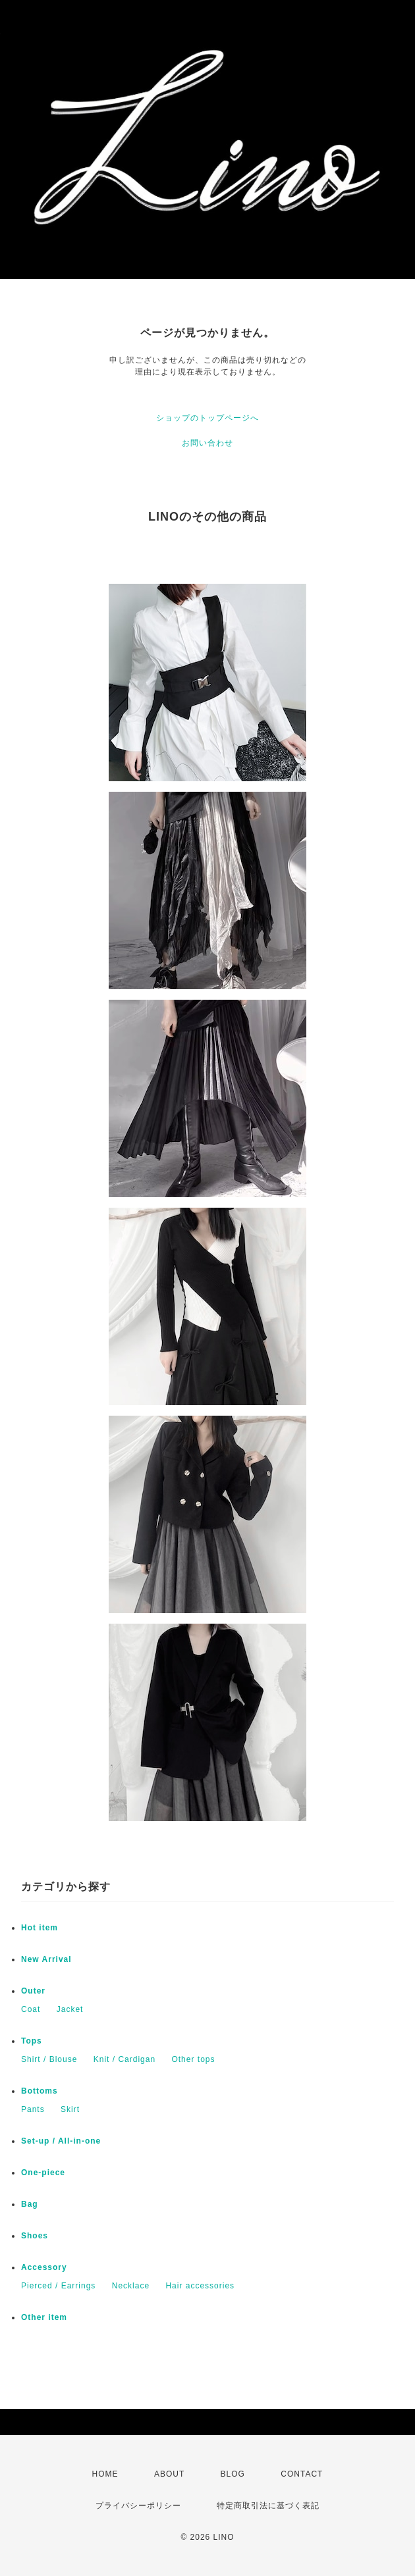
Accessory (44, 2267)
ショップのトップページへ (207, 418)
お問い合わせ (207, 443)
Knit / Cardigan (124, 2059)
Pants (33, 2109)
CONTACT (302, 2474)
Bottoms (39, 2091)
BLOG (233, 2474)
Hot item (39, 1927)
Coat (30, 2009)
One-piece (43, 2172)
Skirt (70, 2109)
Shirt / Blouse (49, 2059)
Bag (29, 2204)
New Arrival (46, 1959)
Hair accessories (200, 2285)
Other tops (193, 2059)
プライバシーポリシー (138, 2505)
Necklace (131, 2285)
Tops (31, 2041)
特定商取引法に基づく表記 (268, 2505)
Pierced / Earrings (58, 2285)
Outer (33, 1991)
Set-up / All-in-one (61, 2141)
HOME (105, 2474)
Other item (44, 2317)
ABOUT (169, 2474)
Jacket (70, 2009)
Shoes (34, 2235)
